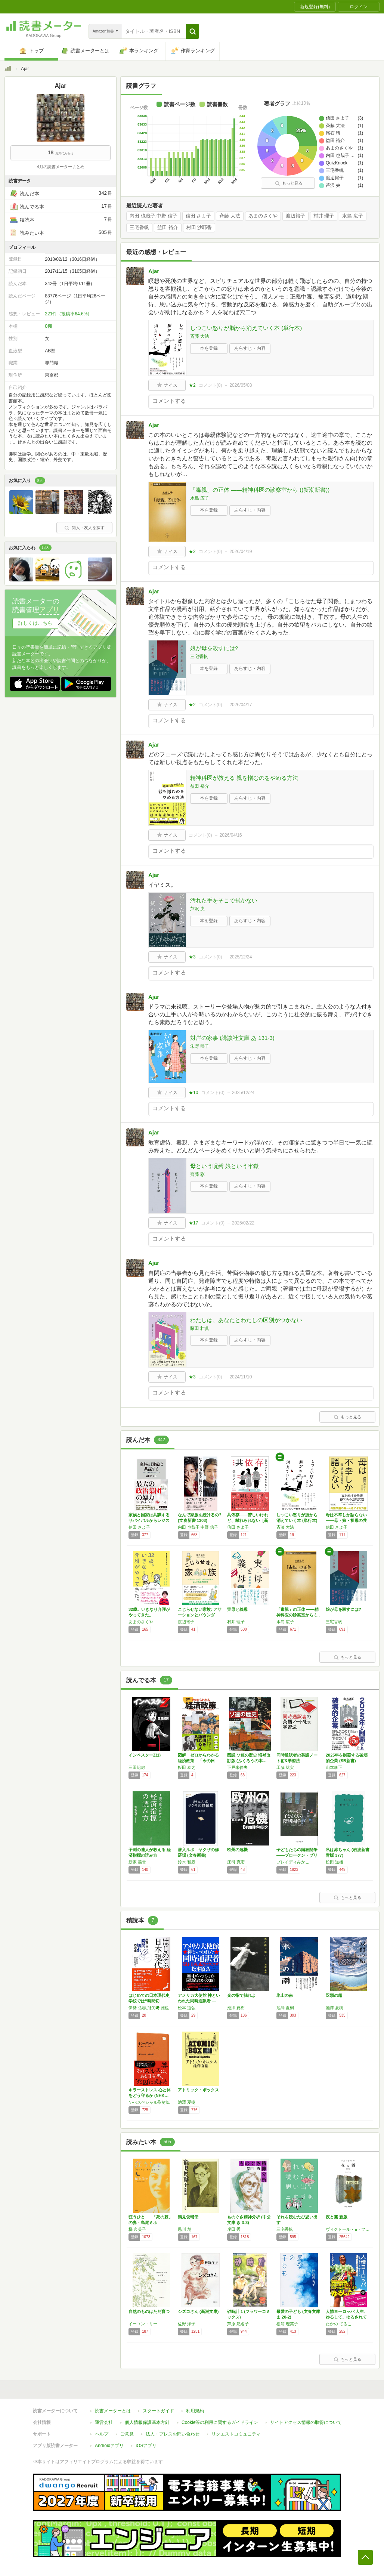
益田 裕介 (167, 227)
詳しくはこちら (35, 623)
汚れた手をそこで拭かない (223, 900)
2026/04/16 (231, 835)
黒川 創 (184, 2229)
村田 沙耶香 (199, 227)
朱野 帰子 (199, 1046)
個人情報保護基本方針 (147, 2422)
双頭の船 (334, 1995)
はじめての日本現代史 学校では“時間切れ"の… (149, 2001)
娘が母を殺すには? (214, 648)
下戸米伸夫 (237, 1767)
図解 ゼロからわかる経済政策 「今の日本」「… (198, 1761)
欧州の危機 (237, 1849)
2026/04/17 (240, 704)
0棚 (48, 326)
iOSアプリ (146, 2445)
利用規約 (195, 2411)
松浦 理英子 (287, 2324)
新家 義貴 (137, 1862)
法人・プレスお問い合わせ (172, 2434)
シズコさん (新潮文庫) (198, 2311)
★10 (193, 1092)
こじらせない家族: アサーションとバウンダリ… (200, 1615)
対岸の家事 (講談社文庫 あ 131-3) (232, 1038)
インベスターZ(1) (144, 1755)
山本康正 (334, 1767)
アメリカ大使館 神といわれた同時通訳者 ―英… (199, 2001)
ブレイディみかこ (292, 1862)
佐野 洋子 (186, 2324)
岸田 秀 (234, 2229)
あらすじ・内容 (250, 348)
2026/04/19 (240, 551)
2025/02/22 (243, 1223)
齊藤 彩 (197, 1174)
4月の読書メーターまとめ (60, 166)
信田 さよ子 (198, 216)
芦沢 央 (197, 908)
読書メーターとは (113, 2411)
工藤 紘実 (285, 1767)
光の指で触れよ (241, 1995)
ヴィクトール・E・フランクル (348, 2229)
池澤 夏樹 (236, 2007)
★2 (192, 385)
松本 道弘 (186, 2007)
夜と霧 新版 (336, 2217)
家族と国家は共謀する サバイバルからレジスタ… (149, 1520)
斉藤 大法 (229, 216)
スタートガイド (158, 2411)
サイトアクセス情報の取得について (306, 2422)
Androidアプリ (109, 2445)
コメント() (210, 385)
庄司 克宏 (236, 1862)
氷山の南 (284, 1995)
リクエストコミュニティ (236, 2434)
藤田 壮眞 (199, 1328)
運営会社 (104, 2422)
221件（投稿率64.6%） (68, 313)
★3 (192, 957)
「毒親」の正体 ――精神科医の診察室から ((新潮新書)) (259, 490)
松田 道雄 (334, 1862)
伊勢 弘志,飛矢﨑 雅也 (148, 2007)
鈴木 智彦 (186, 1862)
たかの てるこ (339, 2324)
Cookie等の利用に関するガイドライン (220, 2422)
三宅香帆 (139, 227)
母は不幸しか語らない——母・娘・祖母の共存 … (346, 1520)
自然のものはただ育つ (149, 2311)
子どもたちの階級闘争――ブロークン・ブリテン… (297, 1855)
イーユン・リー (142, 2324)
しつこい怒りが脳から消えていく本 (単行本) (246, 328)
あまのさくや (263, 216)
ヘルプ (101, 2434)
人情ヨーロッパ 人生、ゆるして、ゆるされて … (347, 2317)
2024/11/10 (240, 1377)
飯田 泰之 (186, 1767)
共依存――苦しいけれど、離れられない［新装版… (247, 1520)
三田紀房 (136, 1767)
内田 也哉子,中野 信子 (153, 216)
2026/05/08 (240, 385)
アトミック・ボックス (198, 2090)
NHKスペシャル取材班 (149, 2102)
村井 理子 (323, 216)
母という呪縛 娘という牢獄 (224, 1166)
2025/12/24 (240, 957)
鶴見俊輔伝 (188, 2217)
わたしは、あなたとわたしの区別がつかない (246, 1320)
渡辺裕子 (295, 216)
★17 (193, 1223)
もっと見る (289, 183)
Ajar (153, 271)
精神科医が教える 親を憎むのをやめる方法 (244, 778)
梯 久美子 (137, 2229)
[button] (192, 31)
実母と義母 (237, 1609)
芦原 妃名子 (238, 2324)
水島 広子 (352, 216)
